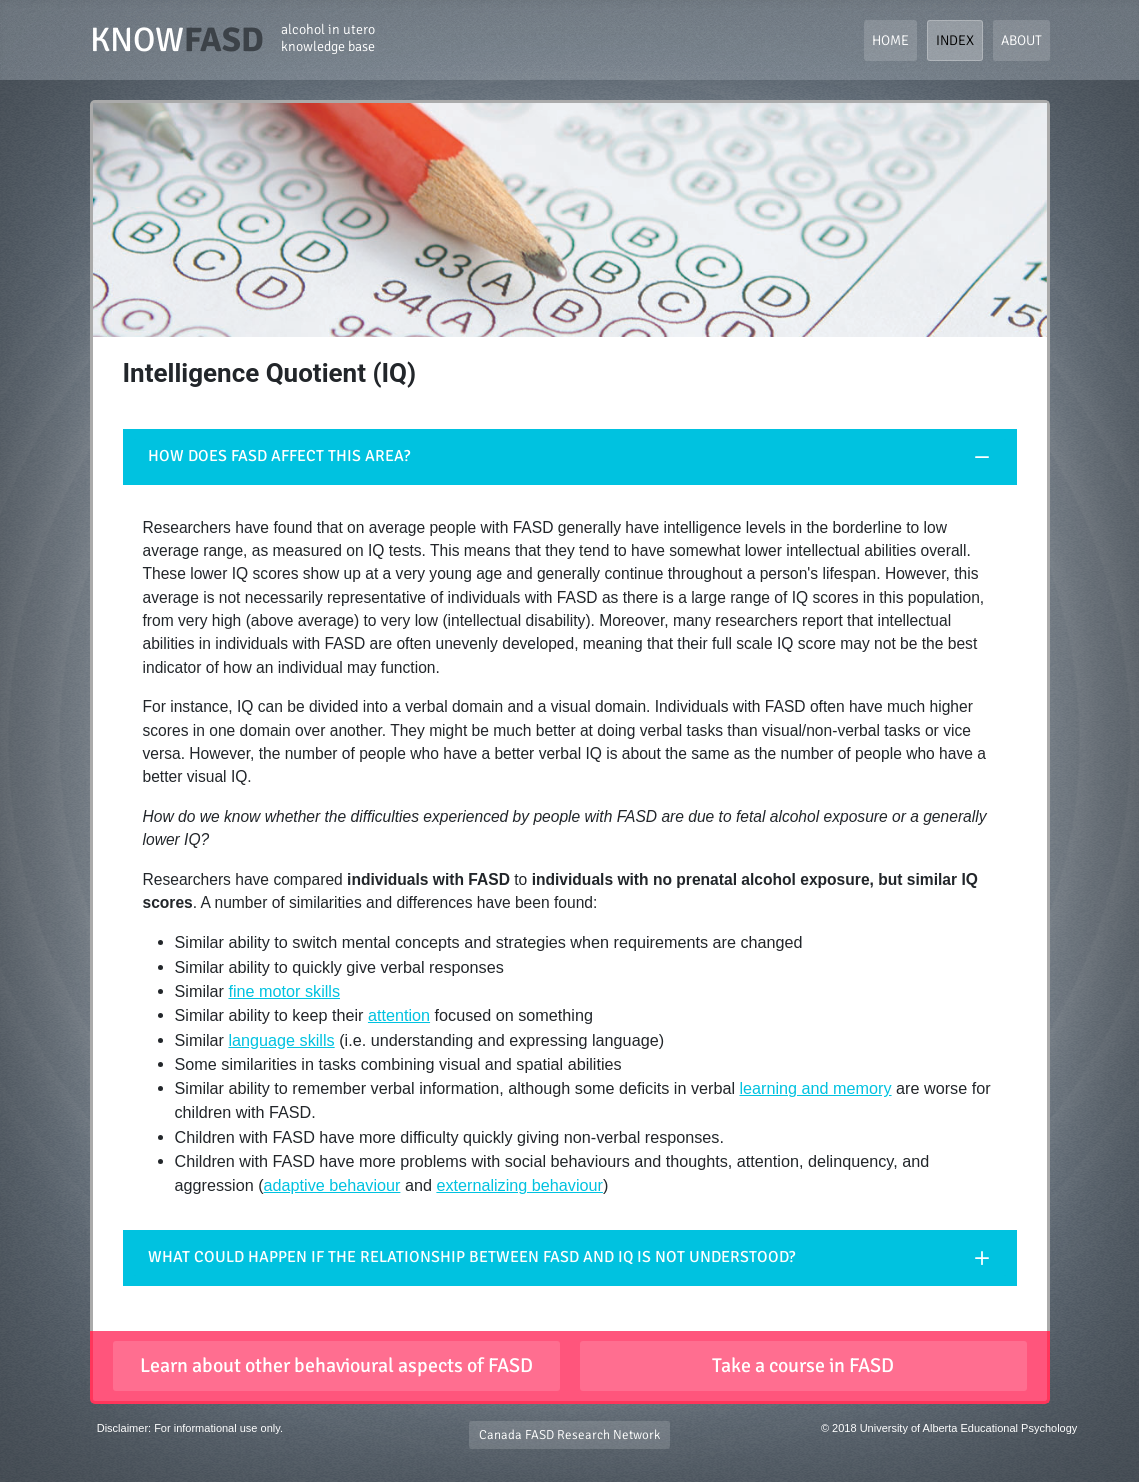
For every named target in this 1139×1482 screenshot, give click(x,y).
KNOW (232, 40)
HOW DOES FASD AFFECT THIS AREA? (279, 456)
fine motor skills (284, 991)
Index (955, 40)
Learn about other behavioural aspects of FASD (336, 1365)
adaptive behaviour (332, 1185)
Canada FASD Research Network (569, 1435)
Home (890, 40)
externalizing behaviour (519, 1185)
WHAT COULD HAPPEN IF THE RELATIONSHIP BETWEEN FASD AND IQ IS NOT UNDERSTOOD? (471, 1257)
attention (399, 1015)
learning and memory (816, 1088)
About (1021, 40)
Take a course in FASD (803, 1365)
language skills (281, 1040)
